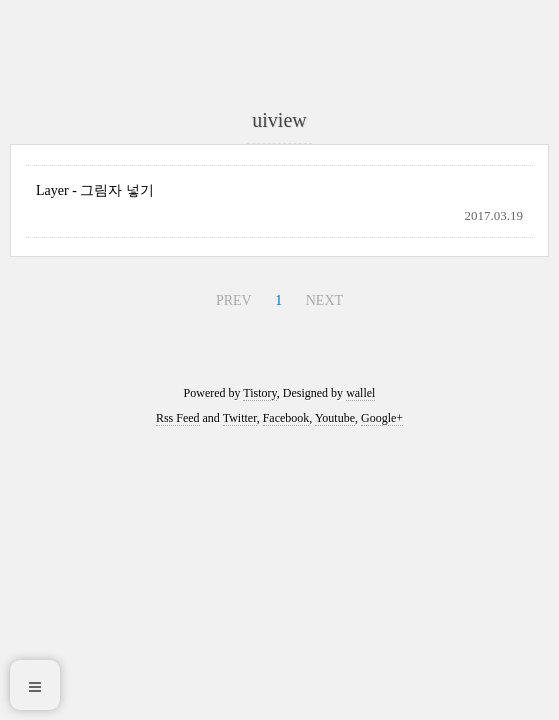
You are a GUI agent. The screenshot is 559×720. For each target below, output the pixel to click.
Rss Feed (178, 418)
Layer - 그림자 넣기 (95, 190)
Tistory (259, 393)
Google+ (382, 418)
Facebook (286, 418)
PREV (234, 300)
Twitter (240, 418)
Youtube (335, 418)
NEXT (324, 300)
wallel (360, 393)
